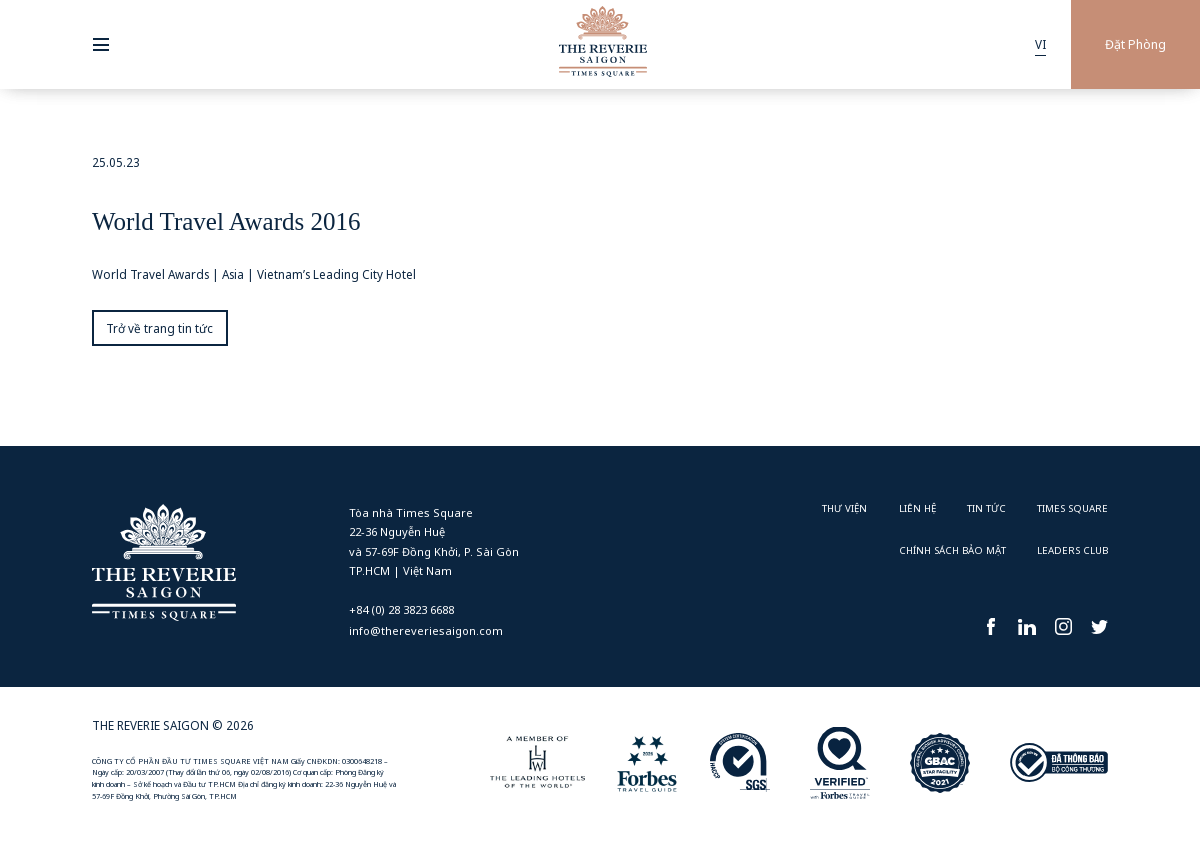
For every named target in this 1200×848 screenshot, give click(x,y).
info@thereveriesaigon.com (426, 630)
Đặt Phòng (1135, 44)
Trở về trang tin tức (159, 328)
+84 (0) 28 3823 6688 (401, 609)
